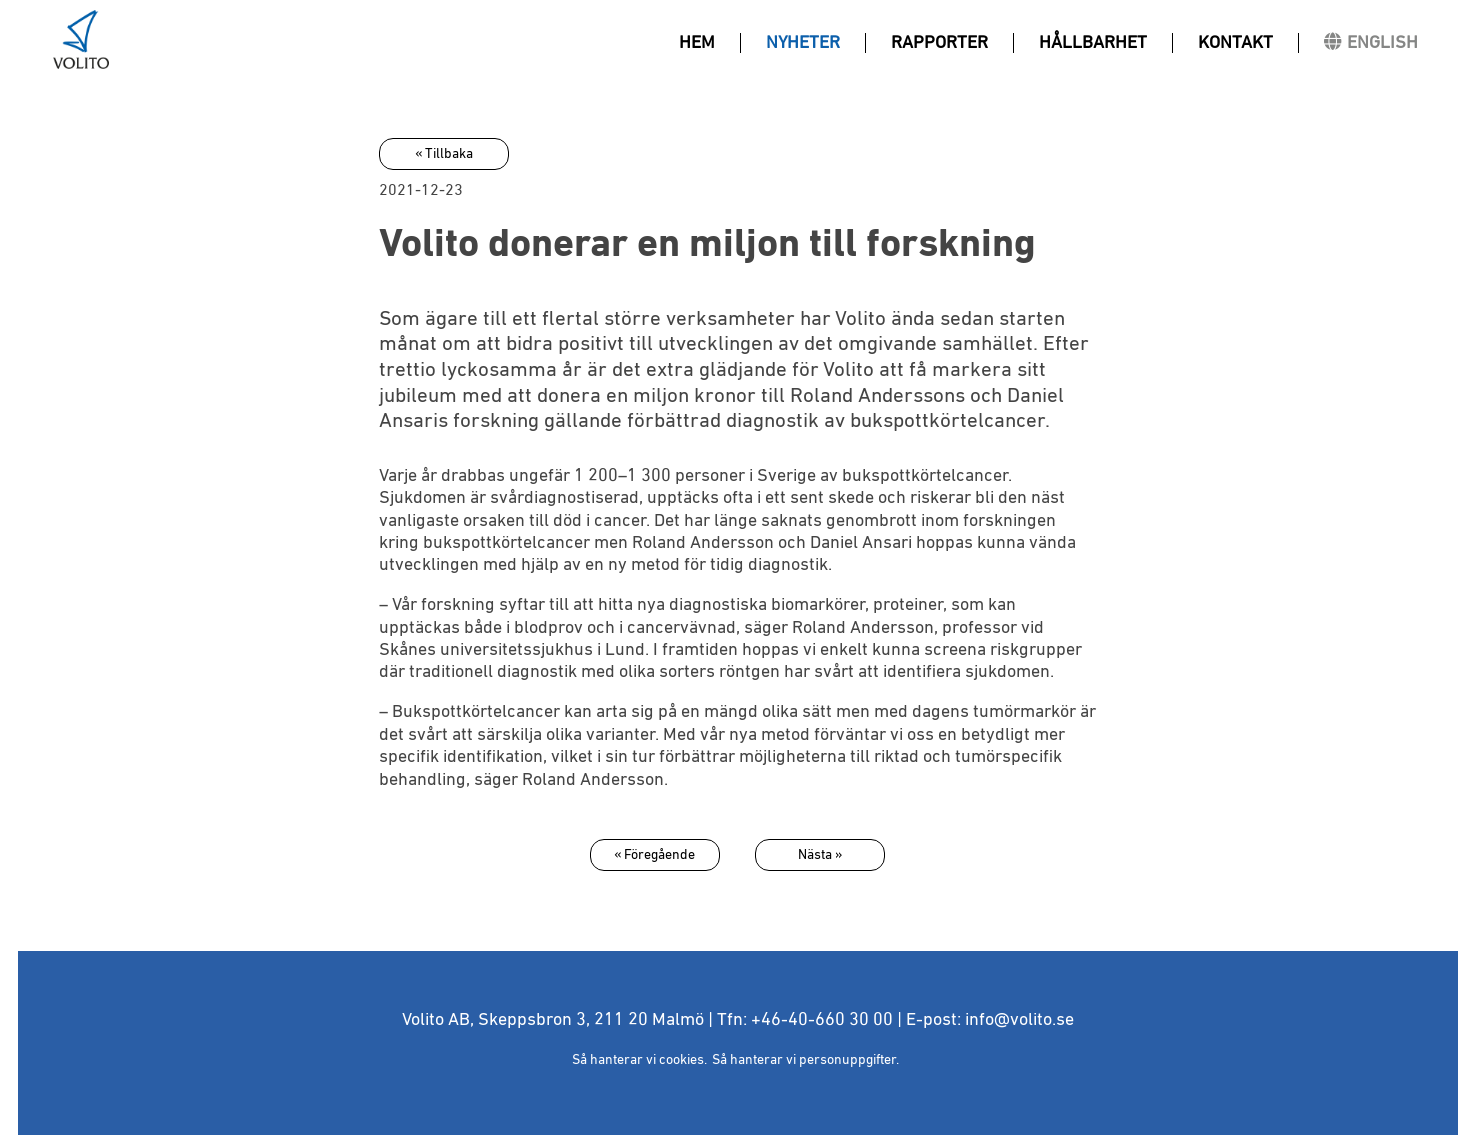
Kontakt (1235, 43)
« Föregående (654, 855)
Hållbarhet (1093, 43)
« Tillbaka (444, 154)
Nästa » (820, 855)
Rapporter (939, 43)
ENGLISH (1382, 43)
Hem (697, 43)
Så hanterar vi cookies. (639, 1060)
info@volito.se (1019, 1020)
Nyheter (803, 43)
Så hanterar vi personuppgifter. (805, 1060)
